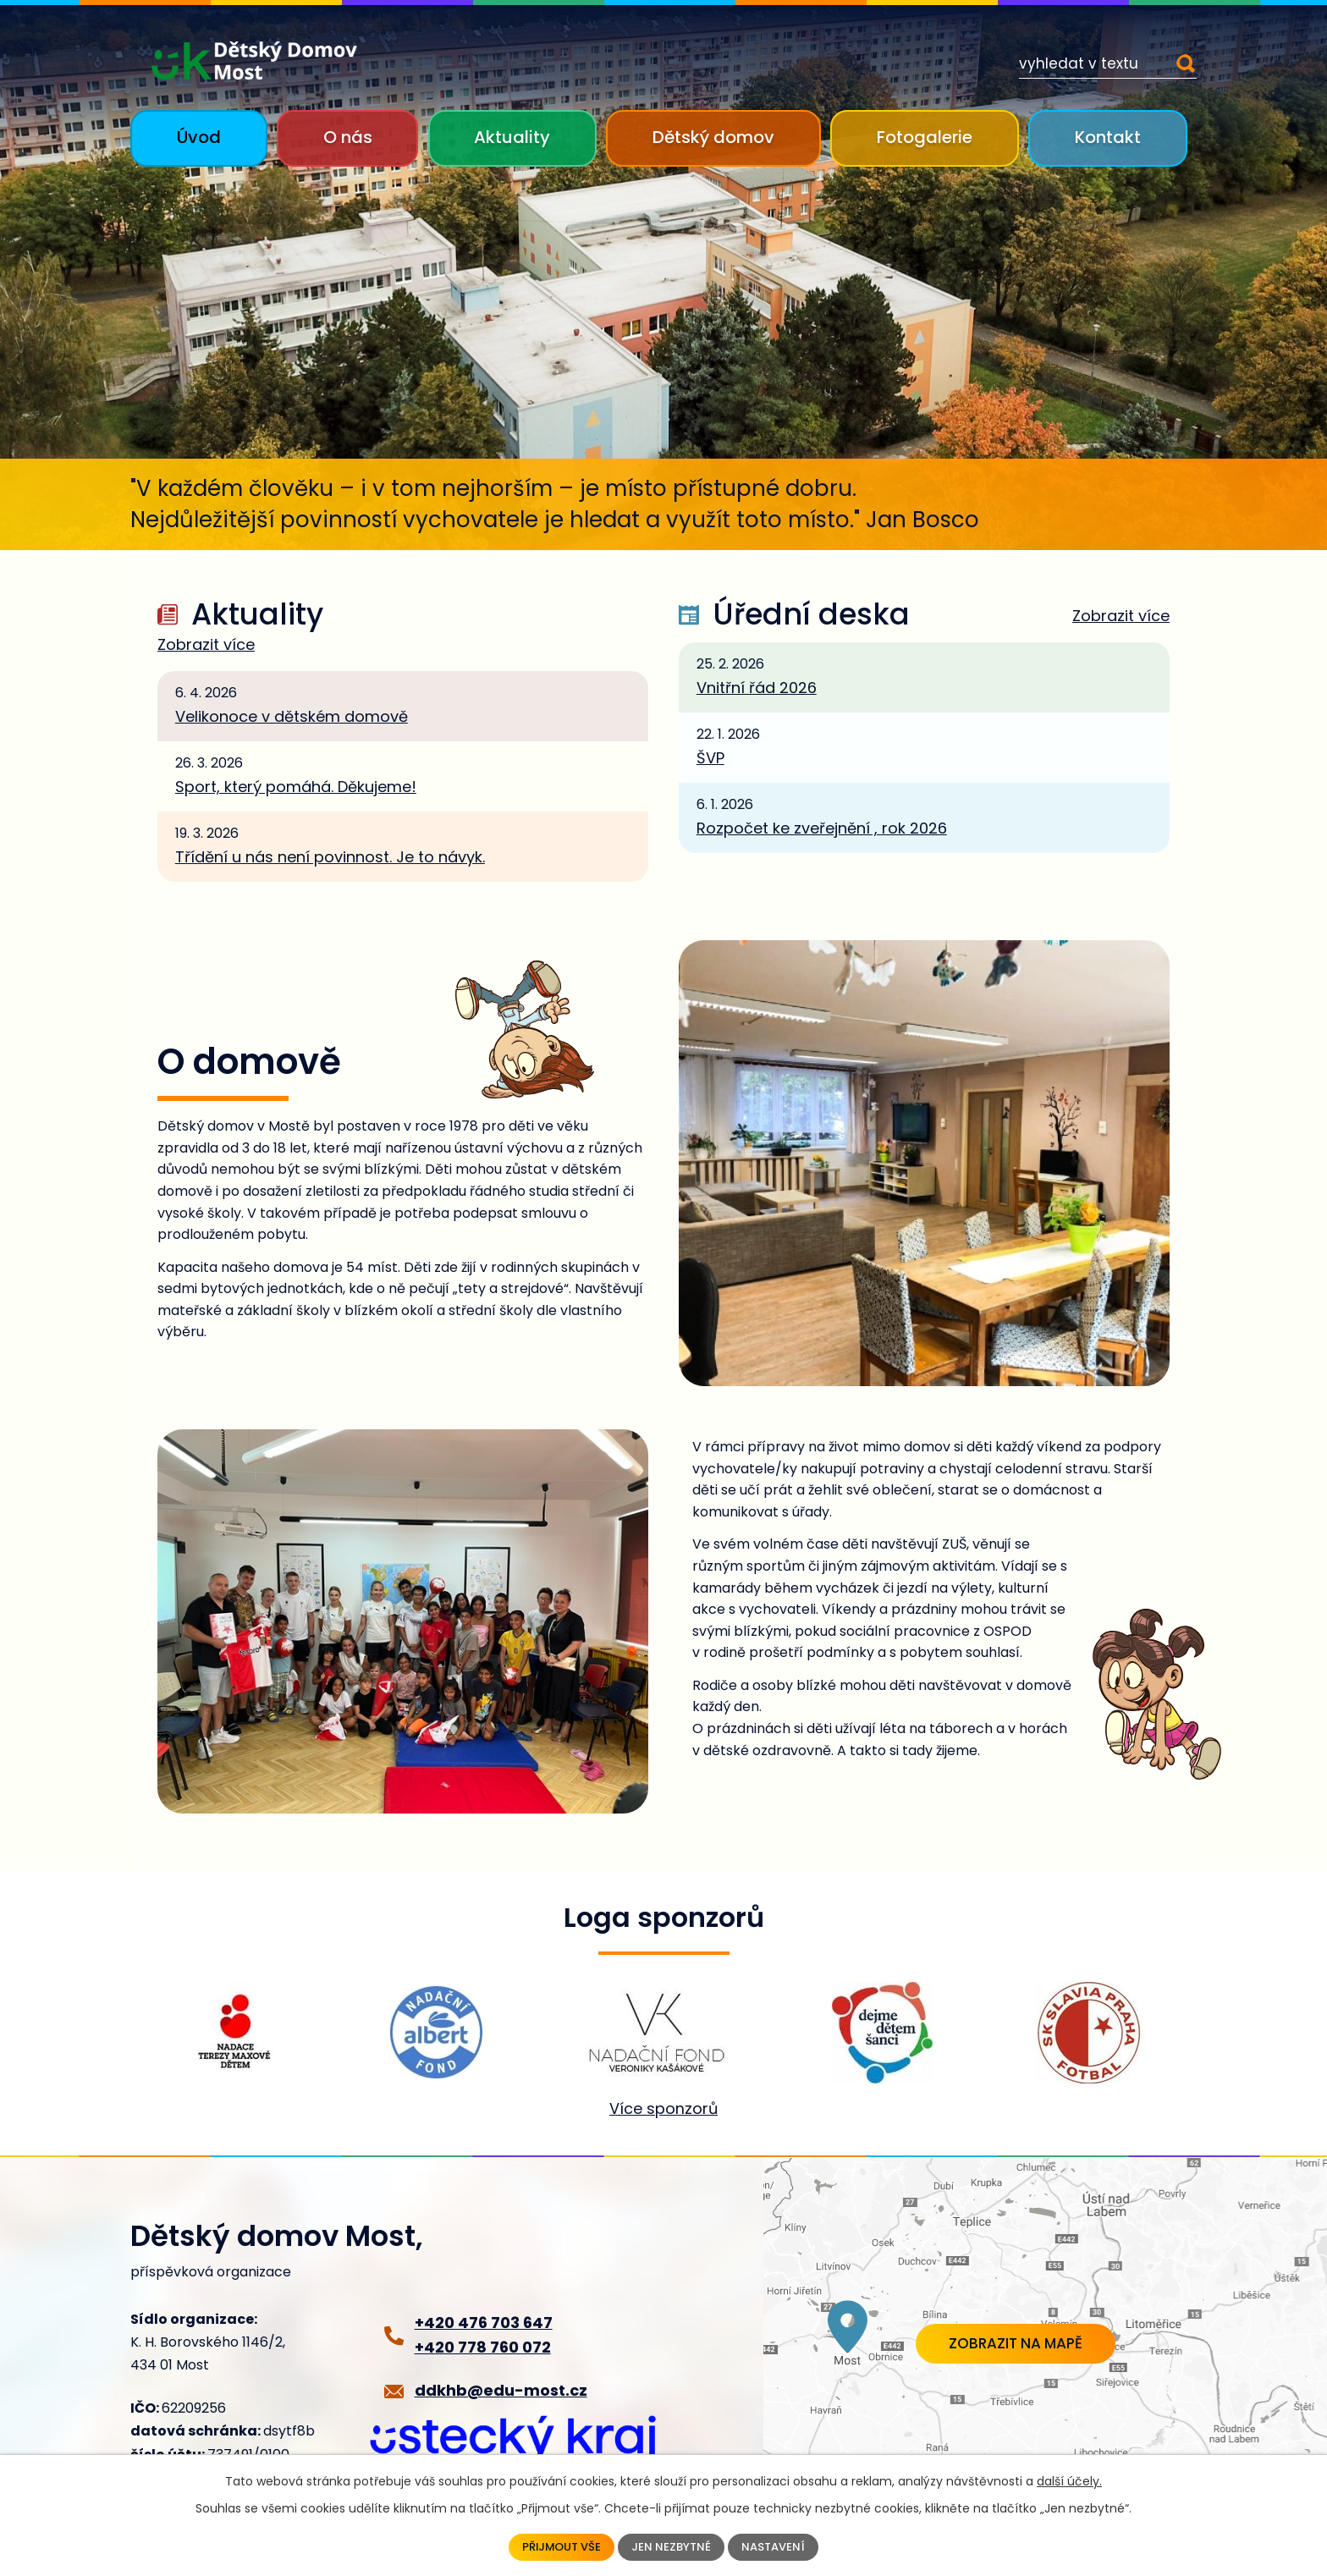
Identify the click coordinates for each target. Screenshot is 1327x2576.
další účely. (1069, 2479)
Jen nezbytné (673, 2546)
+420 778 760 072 (483, 2347)
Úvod (199, 137)
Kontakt (1108, 137)
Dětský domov (713, 137)
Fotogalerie (924, 137)
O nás (347, 137)
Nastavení (778, 2546)
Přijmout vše (559, 2546)
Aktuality (512, 137)
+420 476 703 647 (484, 2322)
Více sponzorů (663, 2108)
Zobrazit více (206, 645)
